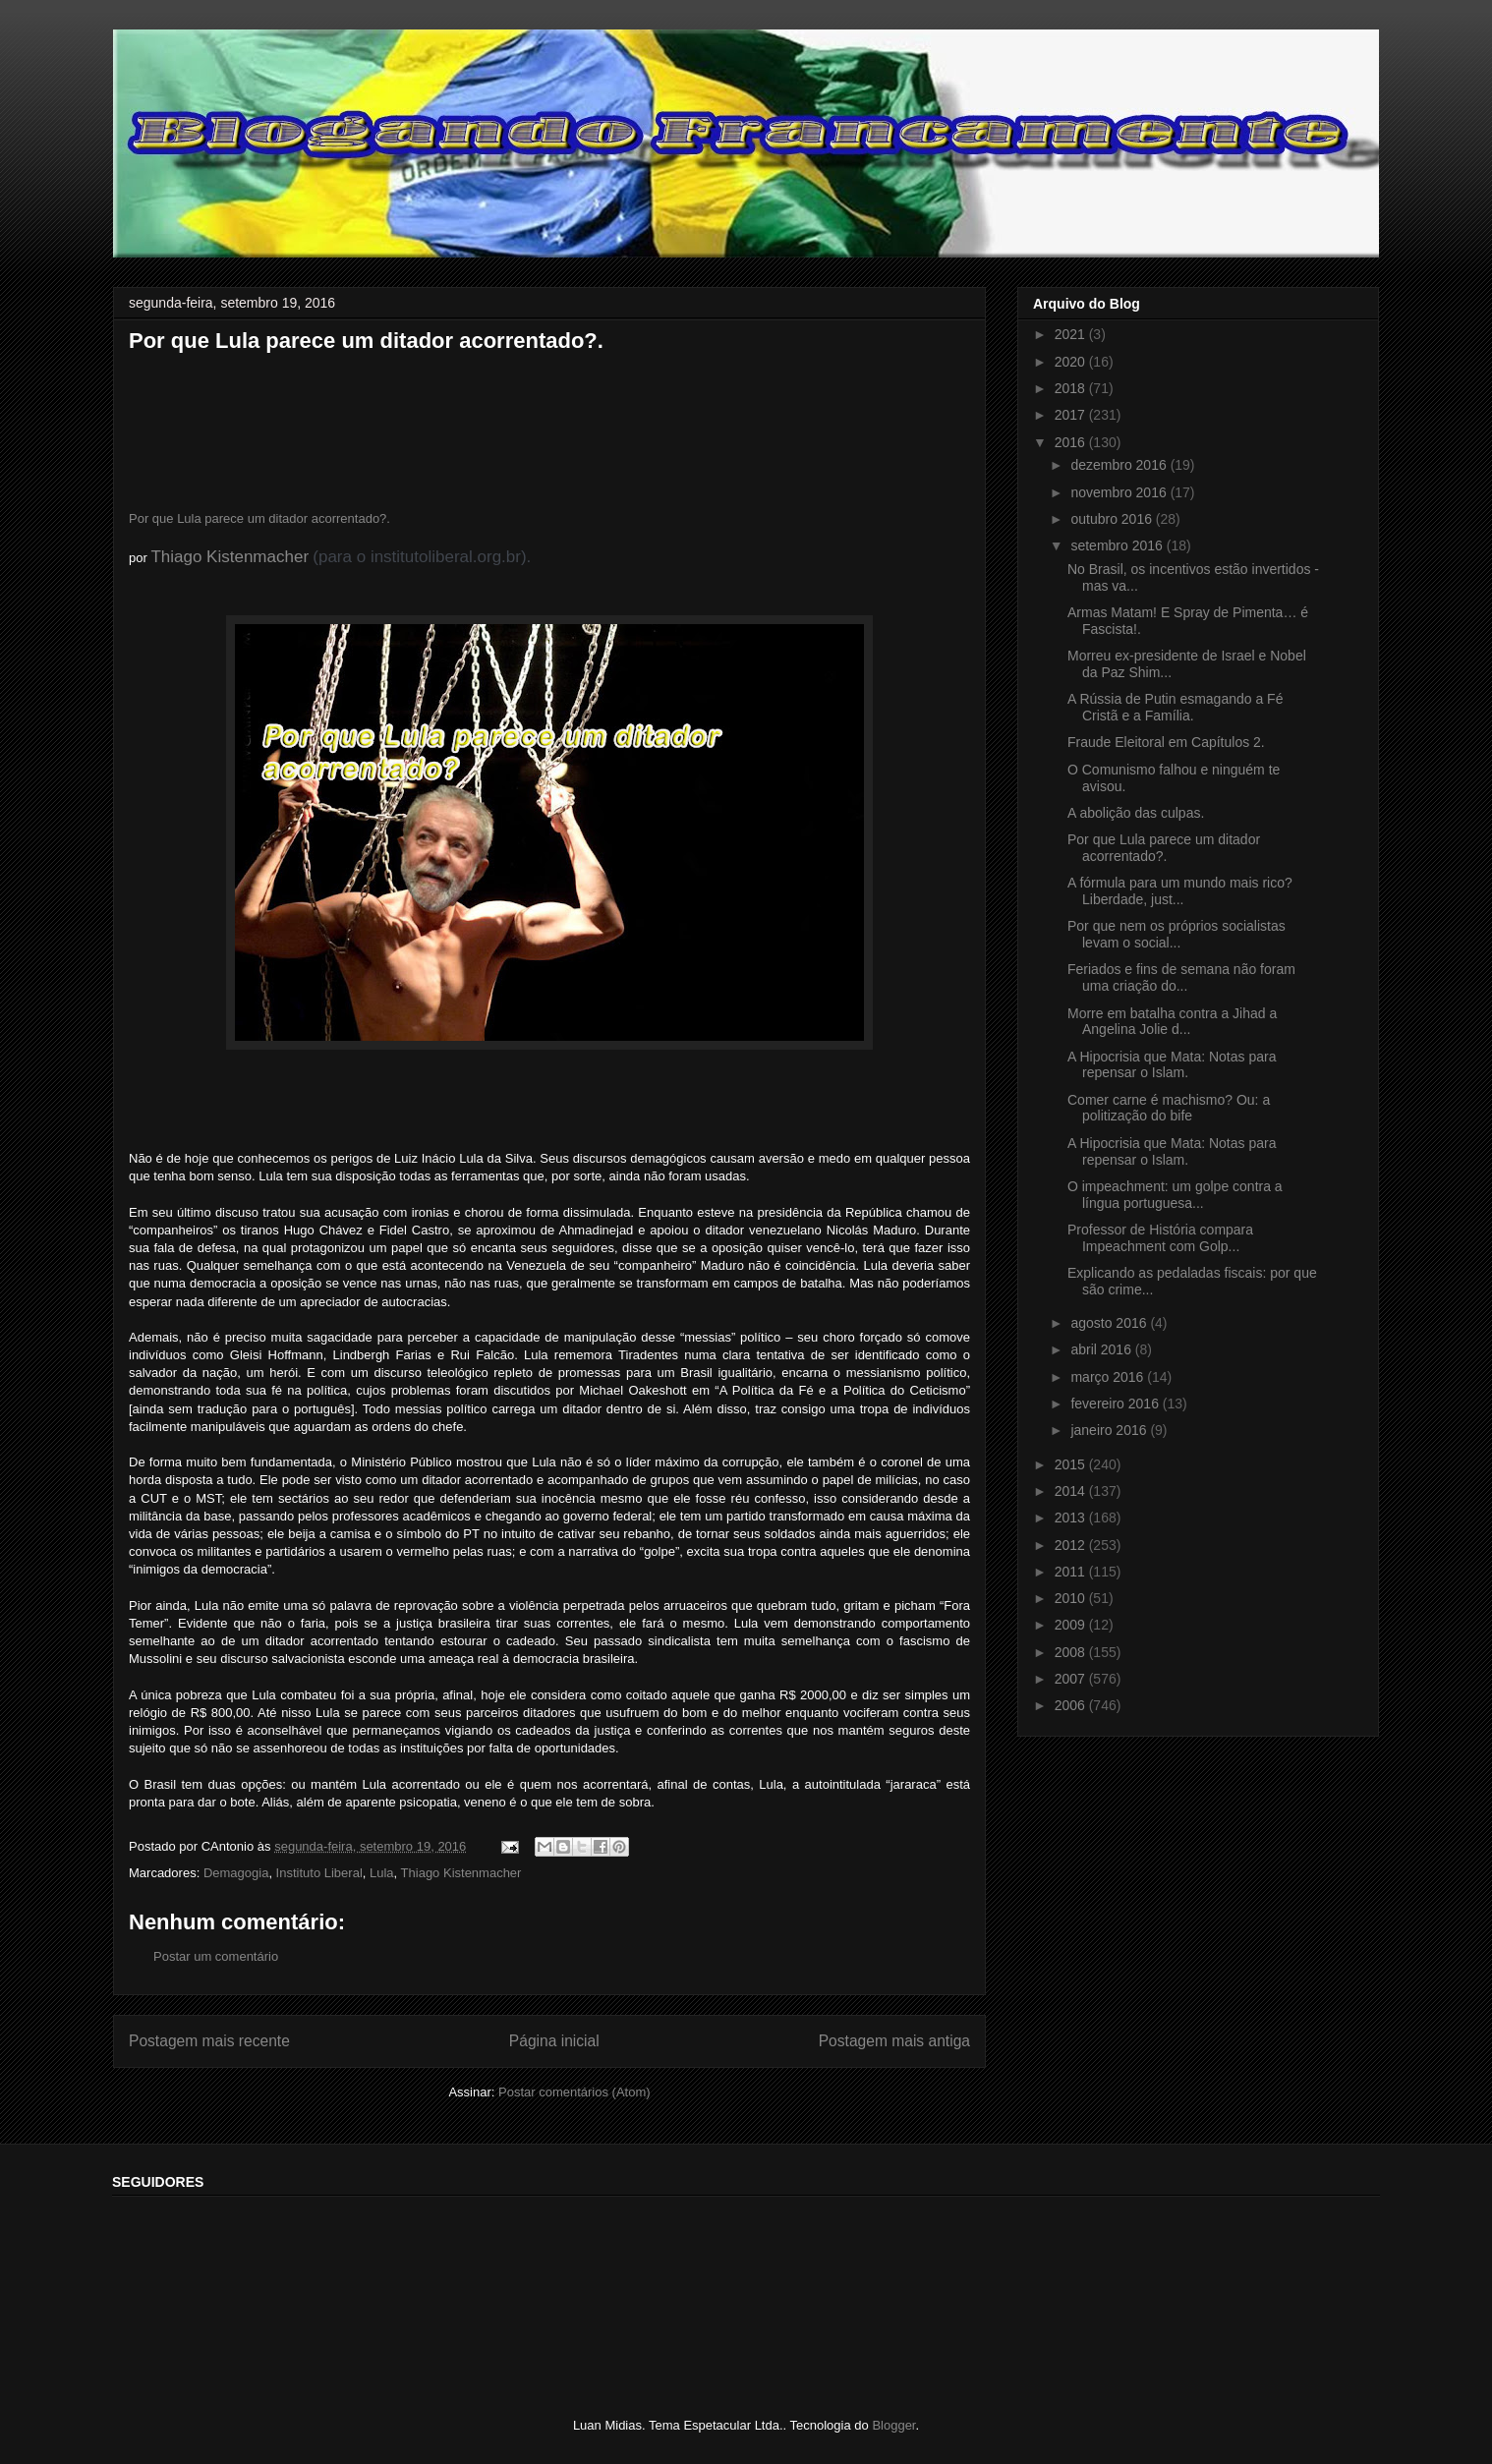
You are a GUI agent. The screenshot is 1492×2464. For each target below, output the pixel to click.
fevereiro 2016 (1116, 1403)
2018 (1072, 388)
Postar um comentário (215, 1956)
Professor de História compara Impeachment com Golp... (1160, 1238)
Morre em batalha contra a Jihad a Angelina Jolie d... (1172, 1021)
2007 (1072, 1679)
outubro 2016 (1112, 519)
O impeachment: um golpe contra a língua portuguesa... (1175, 1194)
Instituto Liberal (319, 1872)
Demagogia (236, 1872)
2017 (1072, 415)
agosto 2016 (1110, 1323)
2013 (1072, 1517)
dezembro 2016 (1120, 465)
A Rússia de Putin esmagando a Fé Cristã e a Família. (1175, 707)
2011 (1072, 1571)
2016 (1072, 442)
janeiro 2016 (1110, 1430)
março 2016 (1108, 1377)
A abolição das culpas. (1135, 813)
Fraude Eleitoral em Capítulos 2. (1166, 742)
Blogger (893, 2425)
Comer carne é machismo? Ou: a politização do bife (1168, 1108)
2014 (1072, 1491)
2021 (1072, 334)
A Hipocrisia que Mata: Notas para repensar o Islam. (1171, 1065)
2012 (1072, 1545)
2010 (1072, 1598)
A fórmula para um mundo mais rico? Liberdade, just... (1179, 891)
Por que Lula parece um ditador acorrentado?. (259, 518)
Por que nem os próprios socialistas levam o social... (1176, 934)
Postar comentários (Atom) (574, 2092)
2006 (1072, 1705)
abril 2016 (1102, 1349)
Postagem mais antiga (894, 2041)
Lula (382, 1872)
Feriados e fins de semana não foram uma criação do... (1181, 977)
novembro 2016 (1120, 492)
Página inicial (554, 2041)
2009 (1072, 1625)
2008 (1072, 1652)
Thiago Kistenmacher (229, 556)
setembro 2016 (1118, 545)
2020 (1072, 362)
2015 (1072, 1464)
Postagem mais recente (209, 2041)
